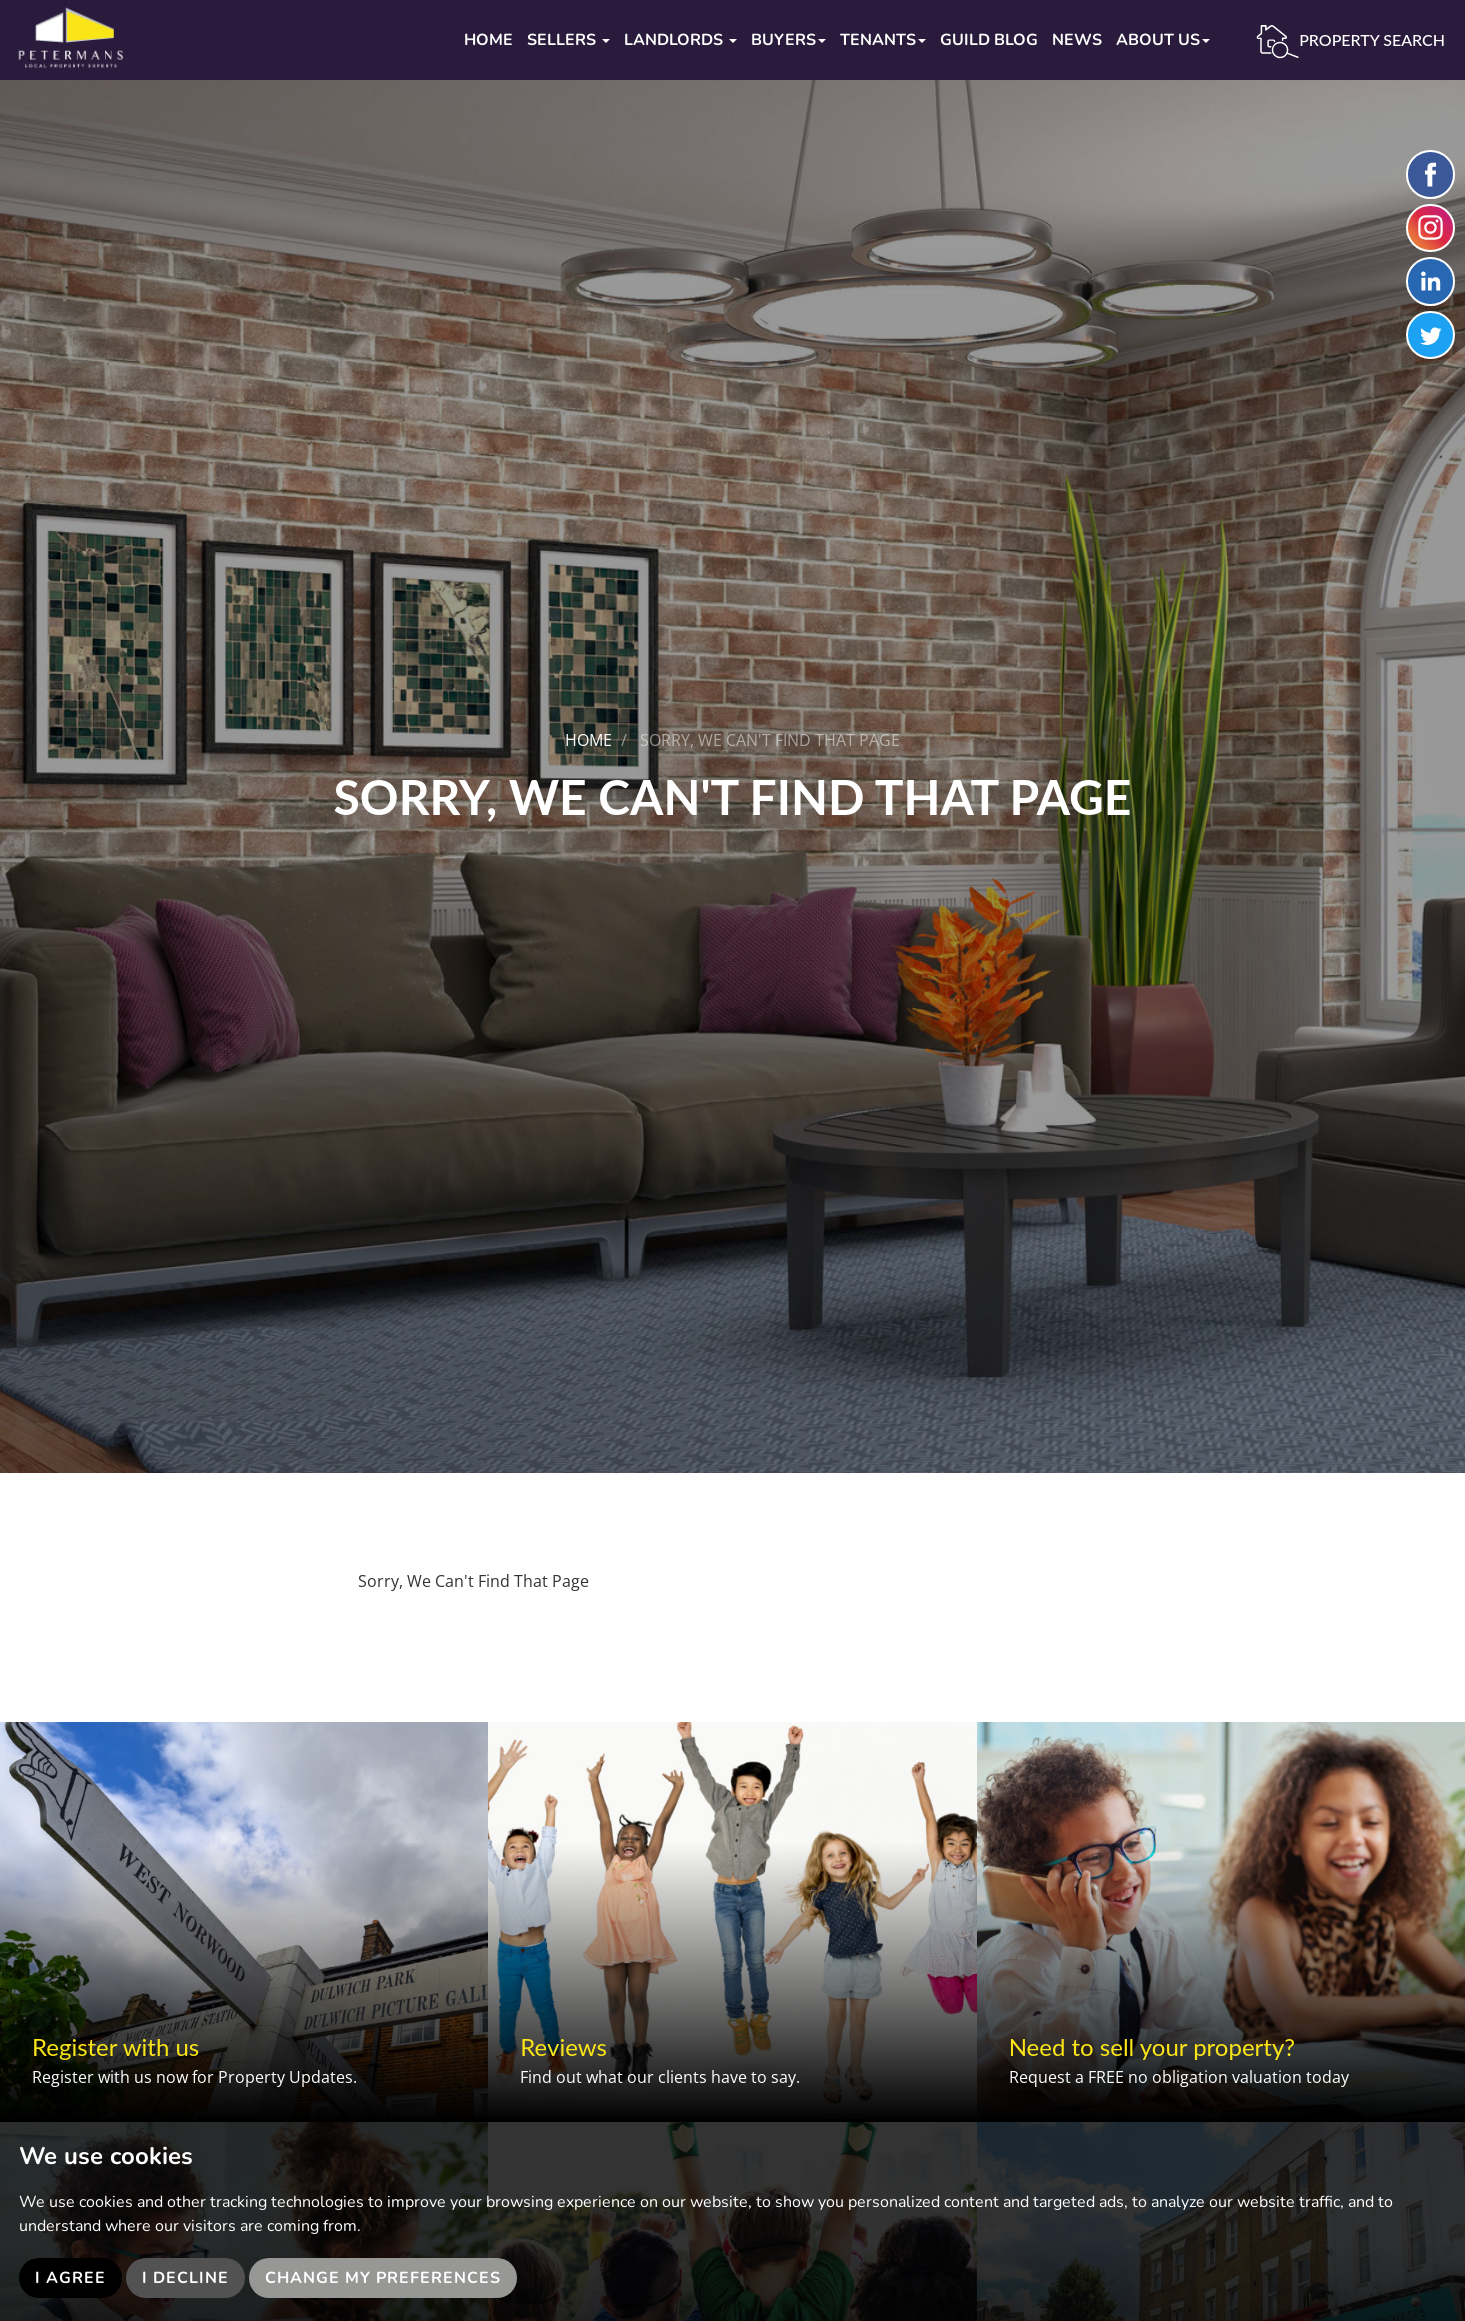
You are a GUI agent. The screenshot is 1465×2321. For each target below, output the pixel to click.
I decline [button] (185, 2278)
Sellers (568, 40)
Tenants (883, 40)
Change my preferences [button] (383, 2278)
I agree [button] (70, 2278)
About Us (1163, 40)
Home (488, 40)
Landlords (680, 40)
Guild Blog (989, 40)
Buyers (788, 40)
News (1077, 40)
